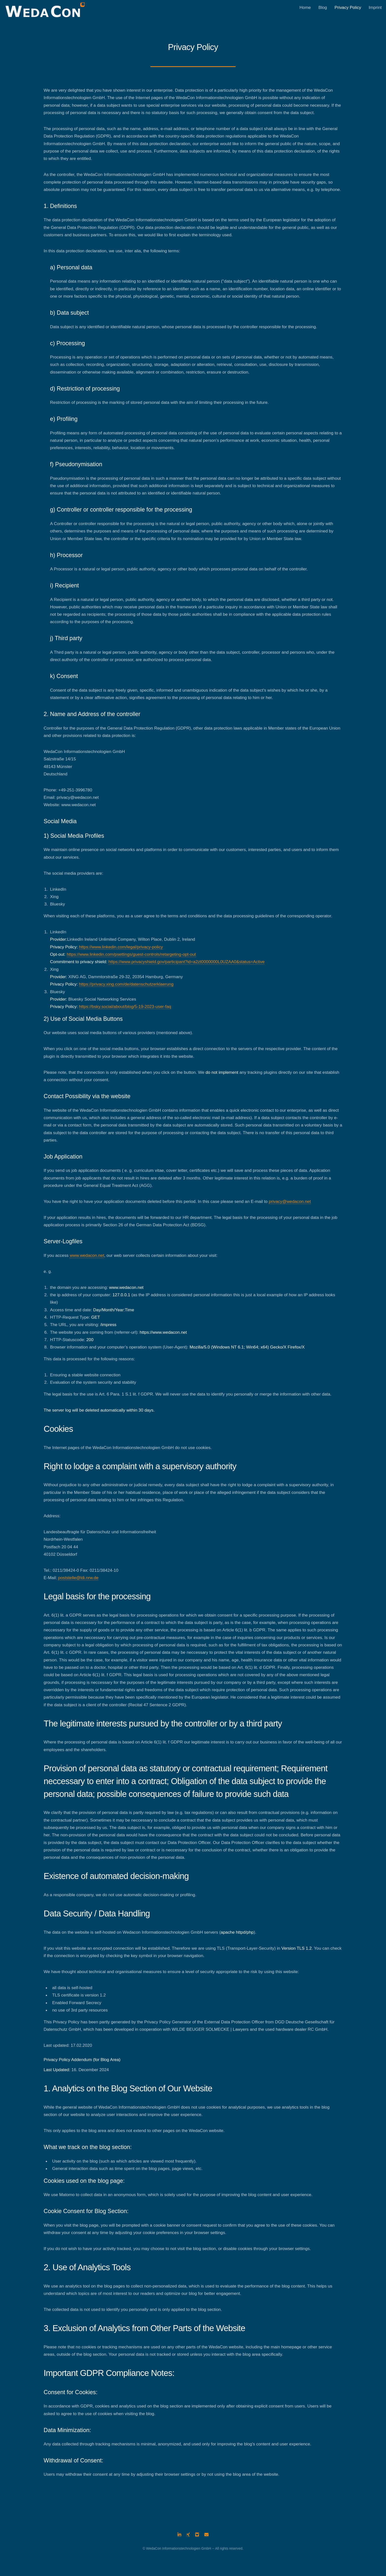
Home (305, 7)
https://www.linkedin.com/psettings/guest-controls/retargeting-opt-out (131, 954)
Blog (323, 7)
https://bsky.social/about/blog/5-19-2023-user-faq (125, 1006)
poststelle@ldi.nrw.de (78, 1577)
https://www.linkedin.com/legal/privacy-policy (121, 946)
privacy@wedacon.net (290, 1201)
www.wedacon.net (87, 1255)
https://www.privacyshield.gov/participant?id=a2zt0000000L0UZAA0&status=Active (186, 961)
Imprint (375, 7)
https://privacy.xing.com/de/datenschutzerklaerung (126, 984)
